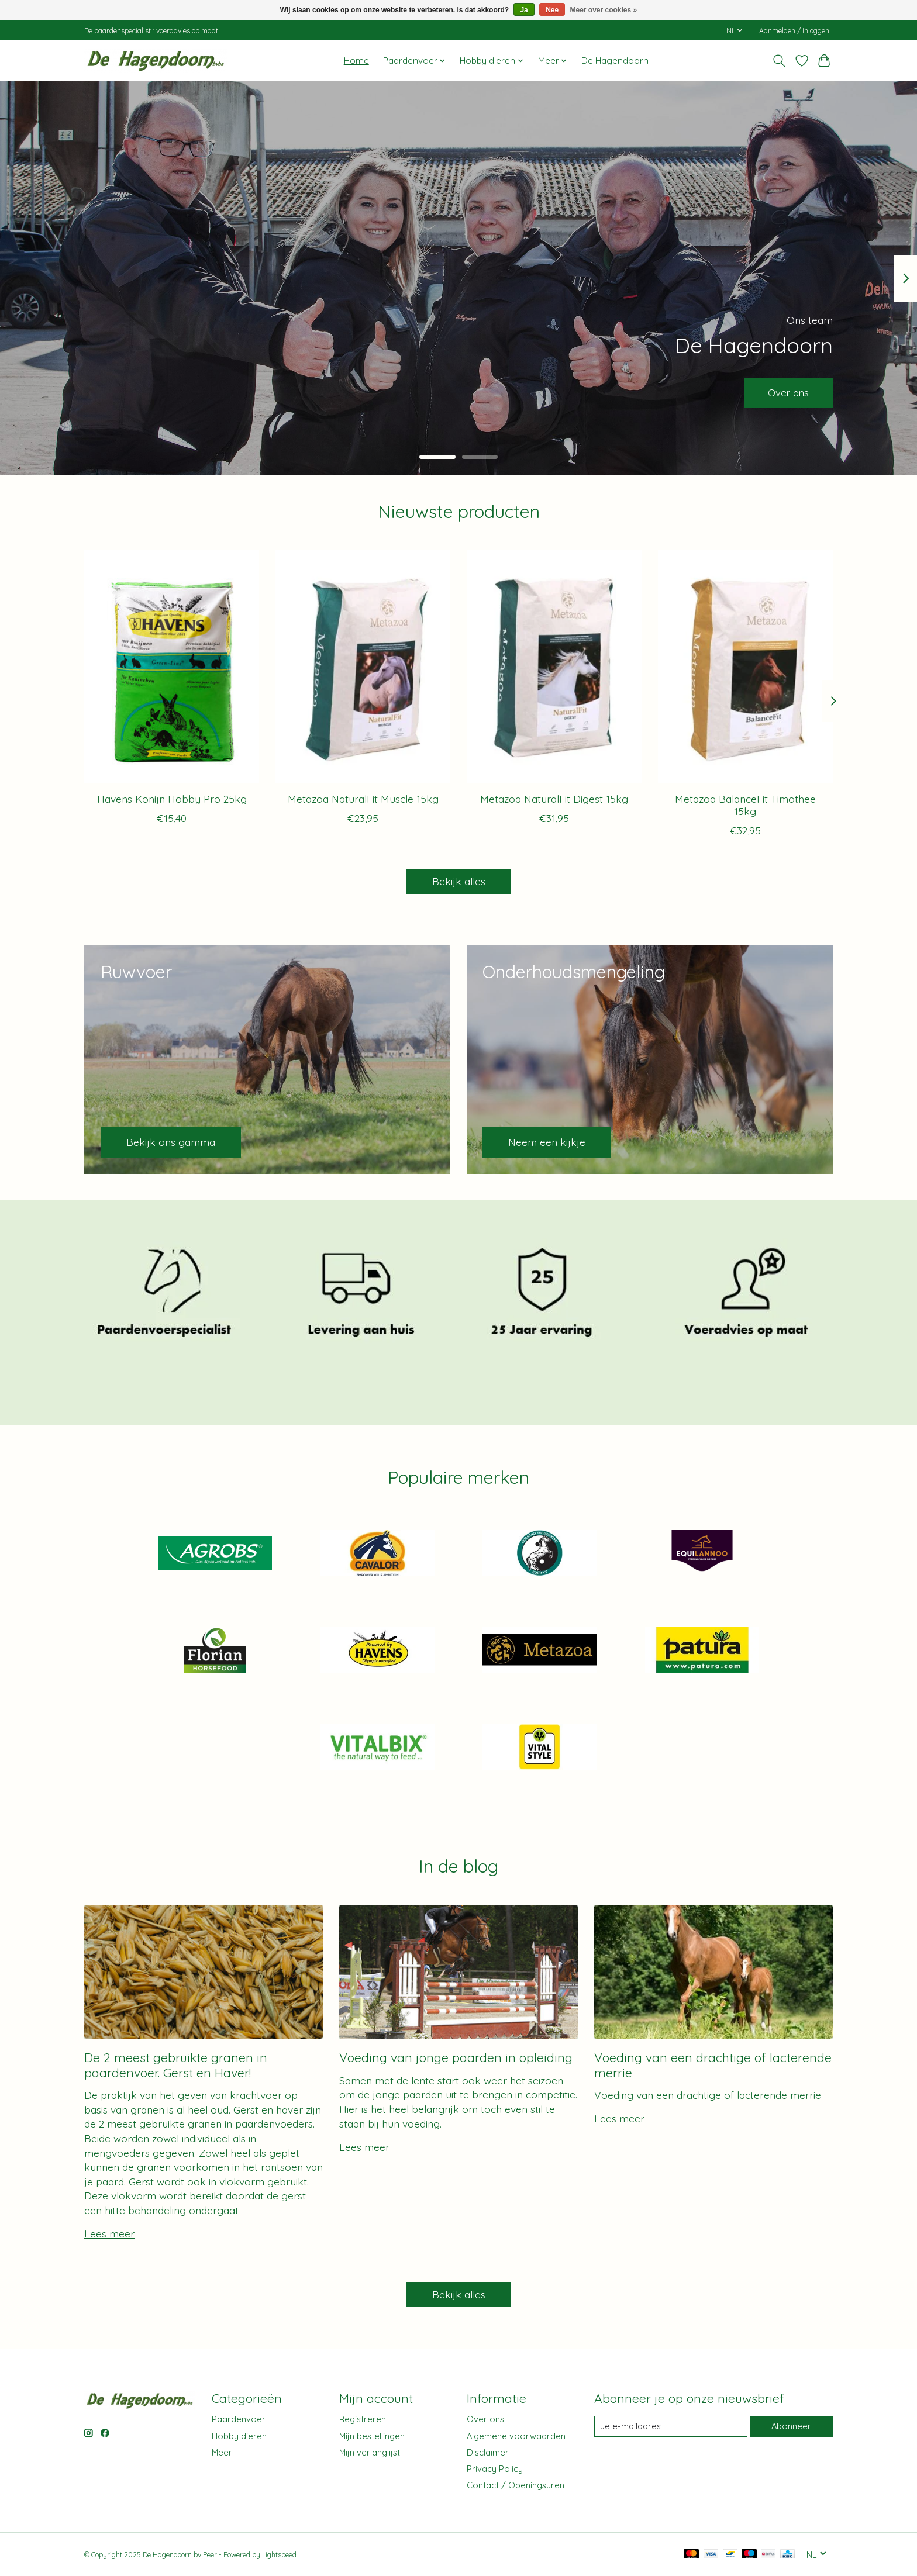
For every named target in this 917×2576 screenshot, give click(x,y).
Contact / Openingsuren (515, 2485)
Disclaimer (488, 2452)
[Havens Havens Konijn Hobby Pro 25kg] (171, 666)
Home (356, 60)
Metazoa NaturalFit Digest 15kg (554, 798)
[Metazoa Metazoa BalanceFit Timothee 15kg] (745, 666)
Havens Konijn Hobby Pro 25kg (172, 798)
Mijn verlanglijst (369, 2452)
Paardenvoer (239, 2419)
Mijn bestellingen (372, 2436)
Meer (222, 2452)
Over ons (785, 391)
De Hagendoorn (615, 60)
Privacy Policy (495, 2468)
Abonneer (791, 2426)
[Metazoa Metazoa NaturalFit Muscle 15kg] (362, 666)
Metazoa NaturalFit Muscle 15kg (363, 798)
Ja (524, 10)
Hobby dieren (239, 2436)
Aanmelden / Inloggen (794, 30)
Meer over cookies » (603, 10)
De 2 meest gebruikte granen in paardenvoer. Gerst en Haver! (175, 2065)
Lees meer (109, 2233)
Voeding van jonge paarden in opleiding (456, 2057)
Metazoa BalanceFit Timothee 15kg (745, 804)
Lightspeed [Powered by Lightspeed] (279, 2554)
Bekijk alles (458, 881)
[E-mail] (670, 2426)
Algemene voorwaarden (516, 2436)
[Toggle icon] (779, 60)
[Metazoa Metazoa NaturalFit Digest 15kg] (554, 666)
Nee (552, 10)
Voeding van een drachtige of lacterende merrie (713, 2065)
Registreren (362, 2419)
